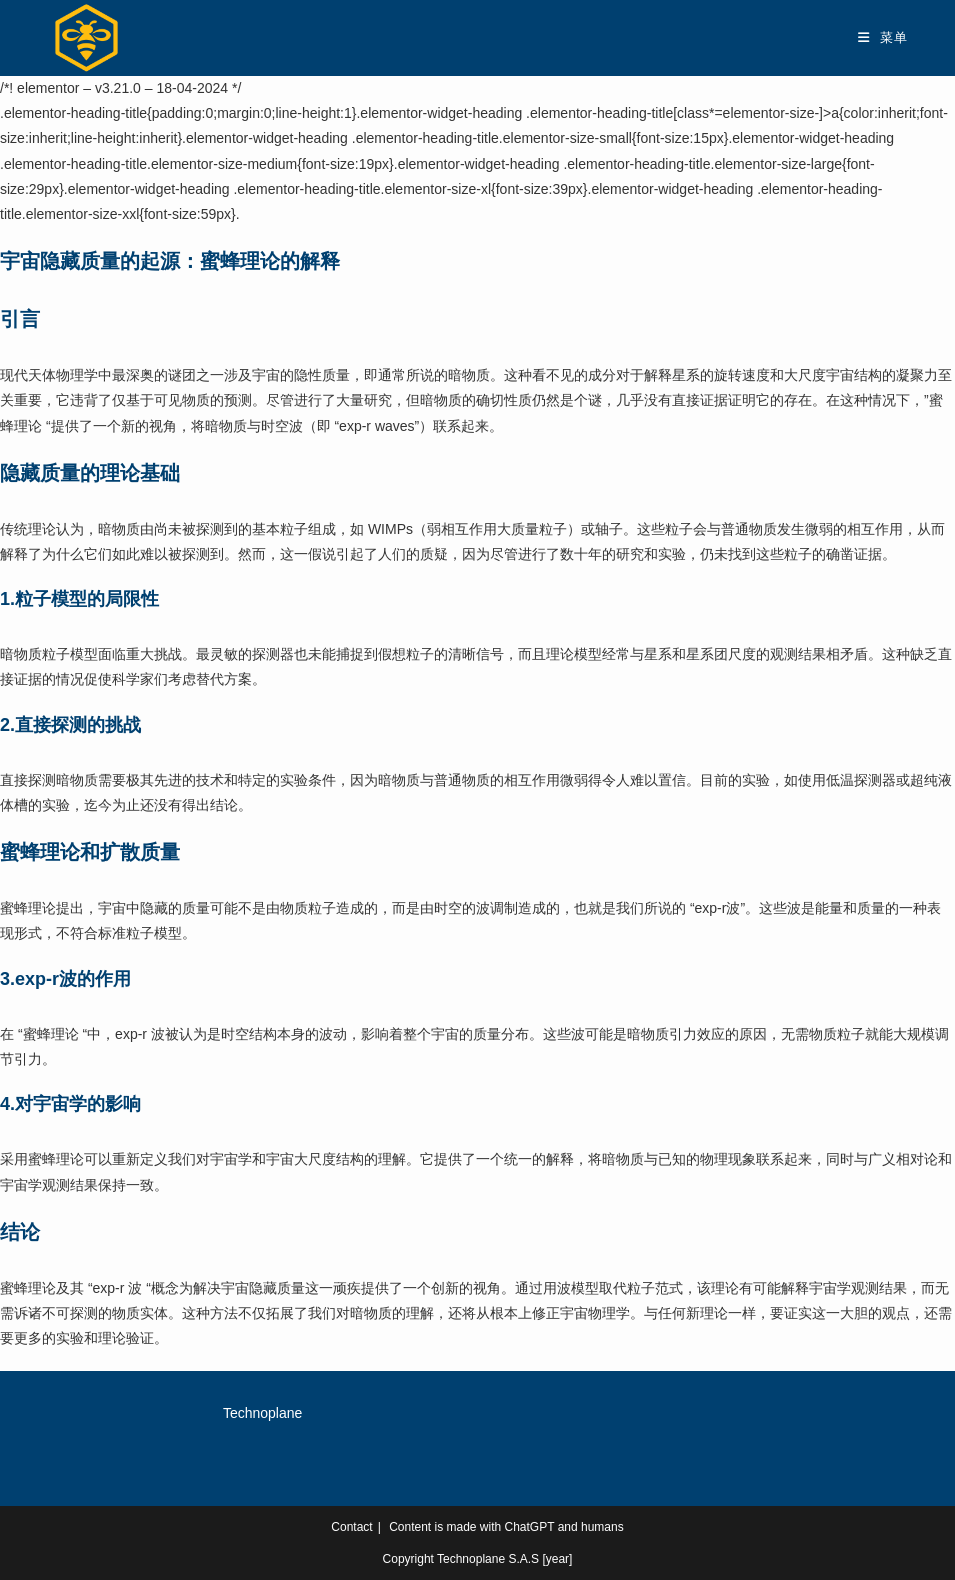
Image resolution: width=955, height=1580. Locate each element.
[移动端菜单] (882, 37)
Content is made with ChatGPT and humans (506, 1527)
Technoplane (262, 1413)
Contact (351, 1527)
